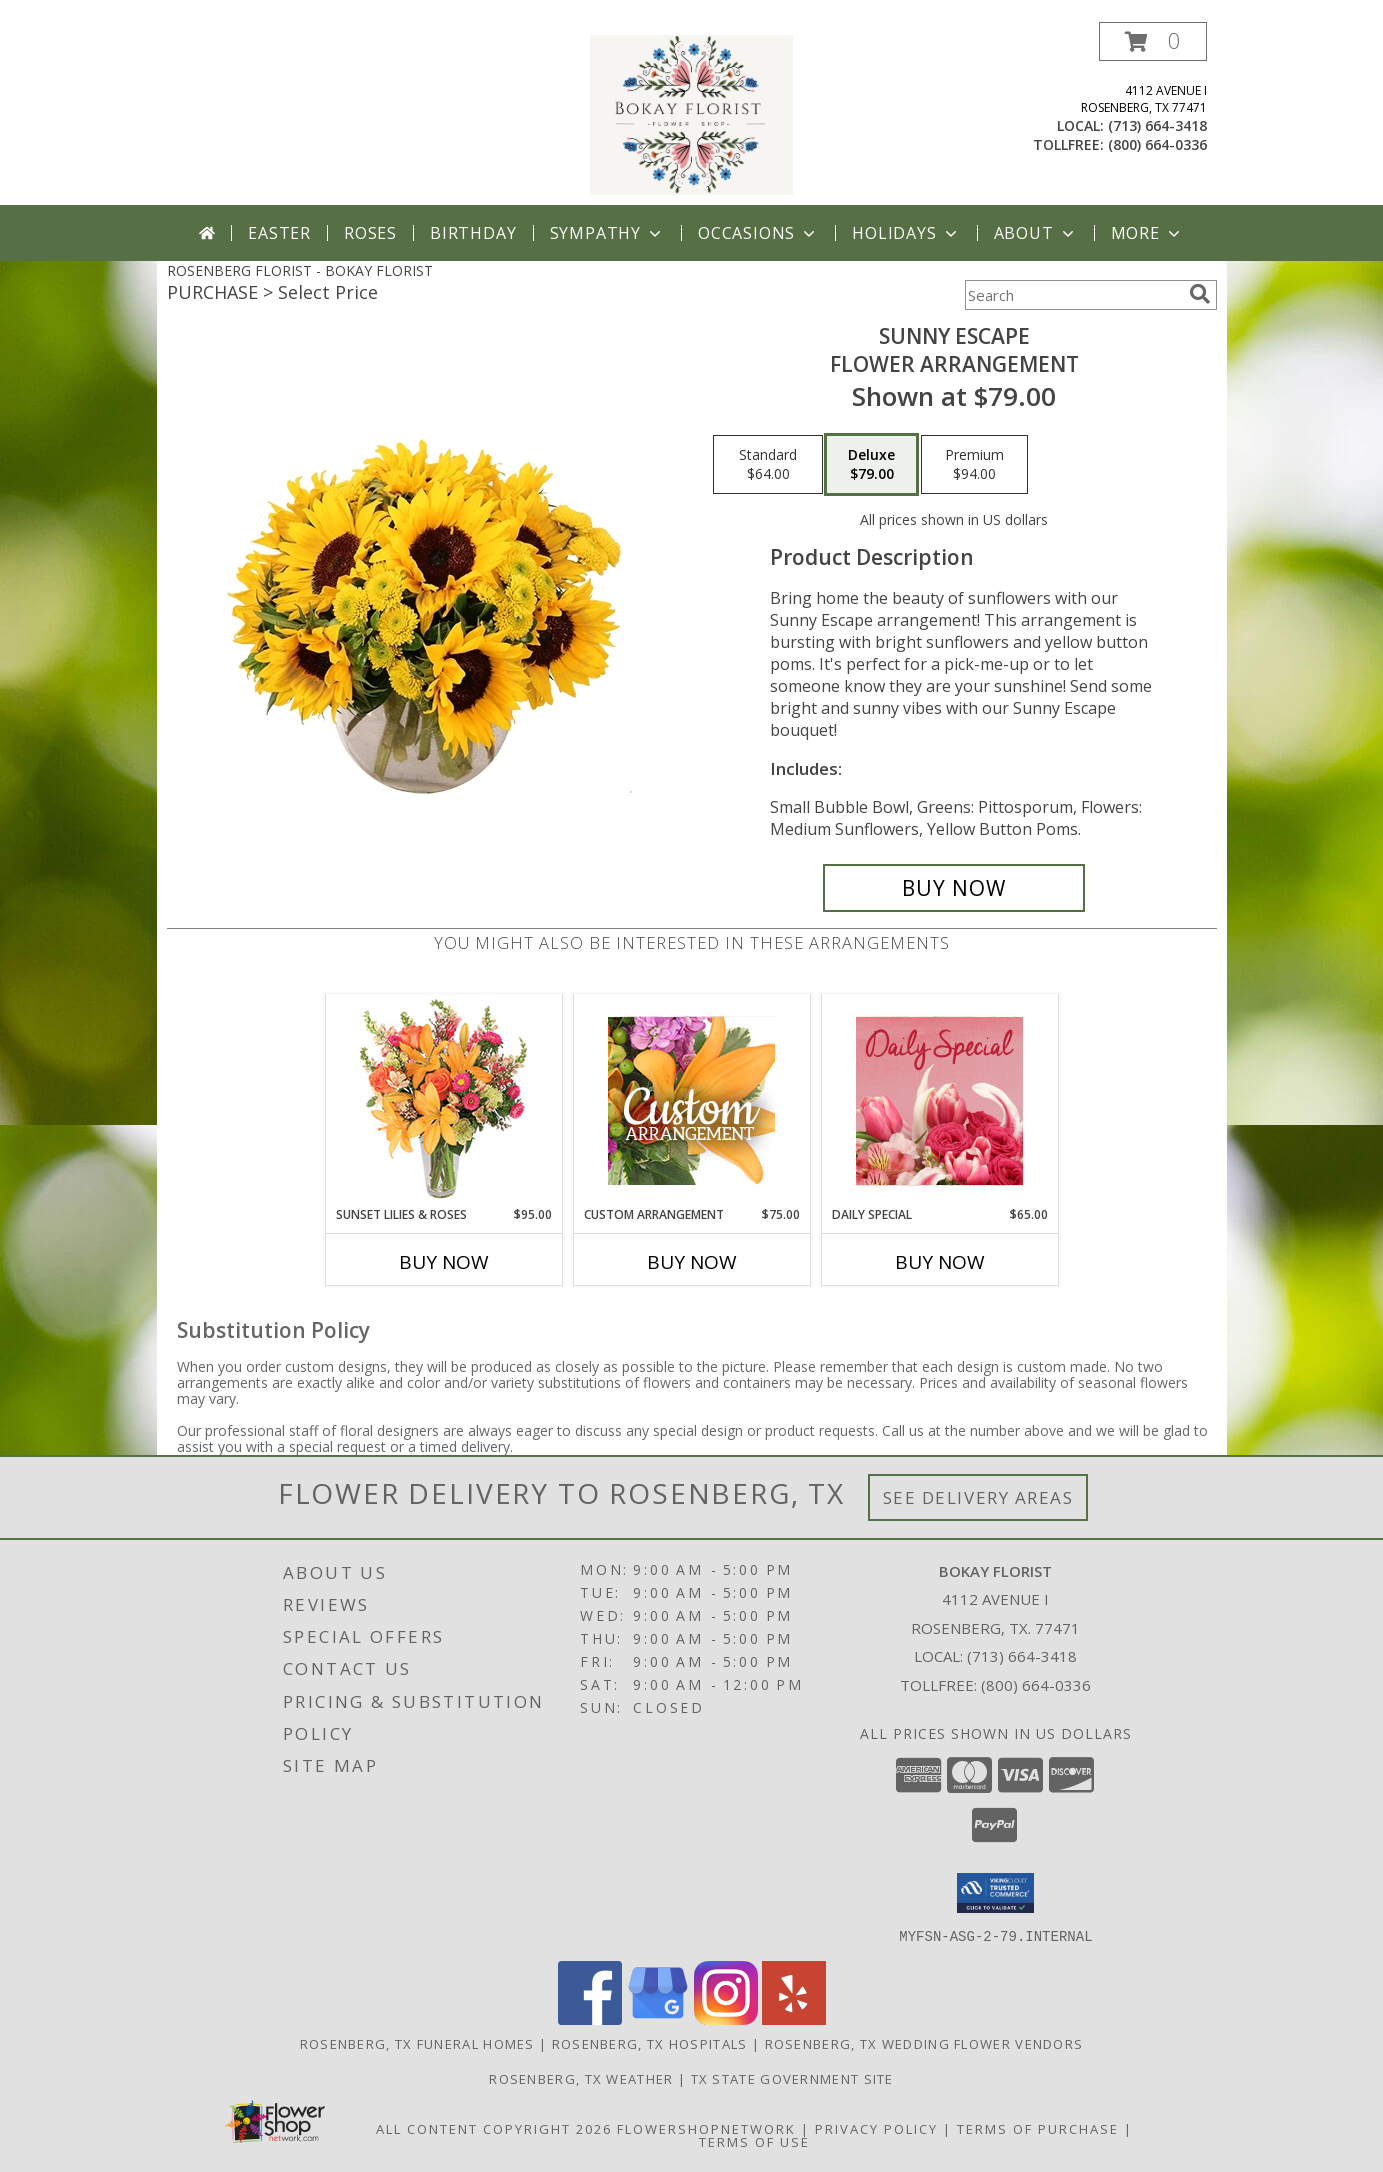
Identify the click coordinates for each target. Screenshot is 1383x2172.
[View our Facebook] (590, 2018)
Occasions (758, 233)
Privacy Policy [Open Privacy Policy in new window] (876, 2128)
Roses (370, 233)
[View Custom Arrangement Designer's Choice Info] (691, 1100)
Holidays (906, 233)
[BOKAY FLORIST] (692, 113)
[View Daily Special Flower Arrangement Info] (939, 1100)
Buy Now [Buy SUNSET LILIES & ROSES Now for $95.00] (444, 1262)
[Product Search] (1073, 295)
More (1147, 233)
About (1036, 233)
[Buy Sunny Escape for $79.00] (954, 888)
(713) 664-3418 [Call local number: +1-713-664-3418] (1157, 125)
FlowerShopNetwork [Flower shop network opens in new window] (706, 2128)
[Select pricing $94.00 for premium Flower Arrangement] (974, 465)
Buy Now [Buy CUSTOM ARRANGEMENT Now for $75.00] (692, 1262)
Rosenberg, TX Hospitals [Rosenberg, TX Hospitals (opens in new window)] (650, 2043)
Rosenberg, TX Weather (581, 2078)
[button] (1153, 41)
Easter (279, 233)
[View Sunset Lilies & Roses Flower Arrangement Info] (443, 1100)
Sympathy (607, 233)
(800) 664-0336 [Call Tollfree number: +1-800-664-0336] (1036, 1685)
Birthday (473, 233)
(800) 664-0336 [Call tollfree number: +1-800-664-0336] (1157, 144)
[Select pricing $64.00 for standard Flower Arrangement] (768, 465)
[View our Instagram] (726, 2018)
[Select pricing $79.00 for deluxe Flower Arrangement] (871, 465)
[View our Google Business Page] (658, 2018)
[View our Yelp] (794, 2018)
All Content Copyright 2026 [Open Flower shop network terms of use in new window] (494, 2128)
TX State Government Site (792, 2078)
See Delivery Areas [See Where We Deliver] (978, 1497)
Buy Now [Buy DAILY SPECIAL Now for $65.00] (940, 1262)
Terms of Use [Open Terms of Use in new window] (754, 2141)
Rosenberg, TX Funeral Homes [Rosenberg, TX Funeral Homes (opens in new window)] (417, 2043)
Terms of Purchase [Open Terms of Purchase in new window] (1038, 2128)
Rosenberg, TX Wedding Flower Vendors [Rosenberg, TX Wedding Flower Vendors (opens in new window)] (924, 2043)
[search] (1200, 294)
